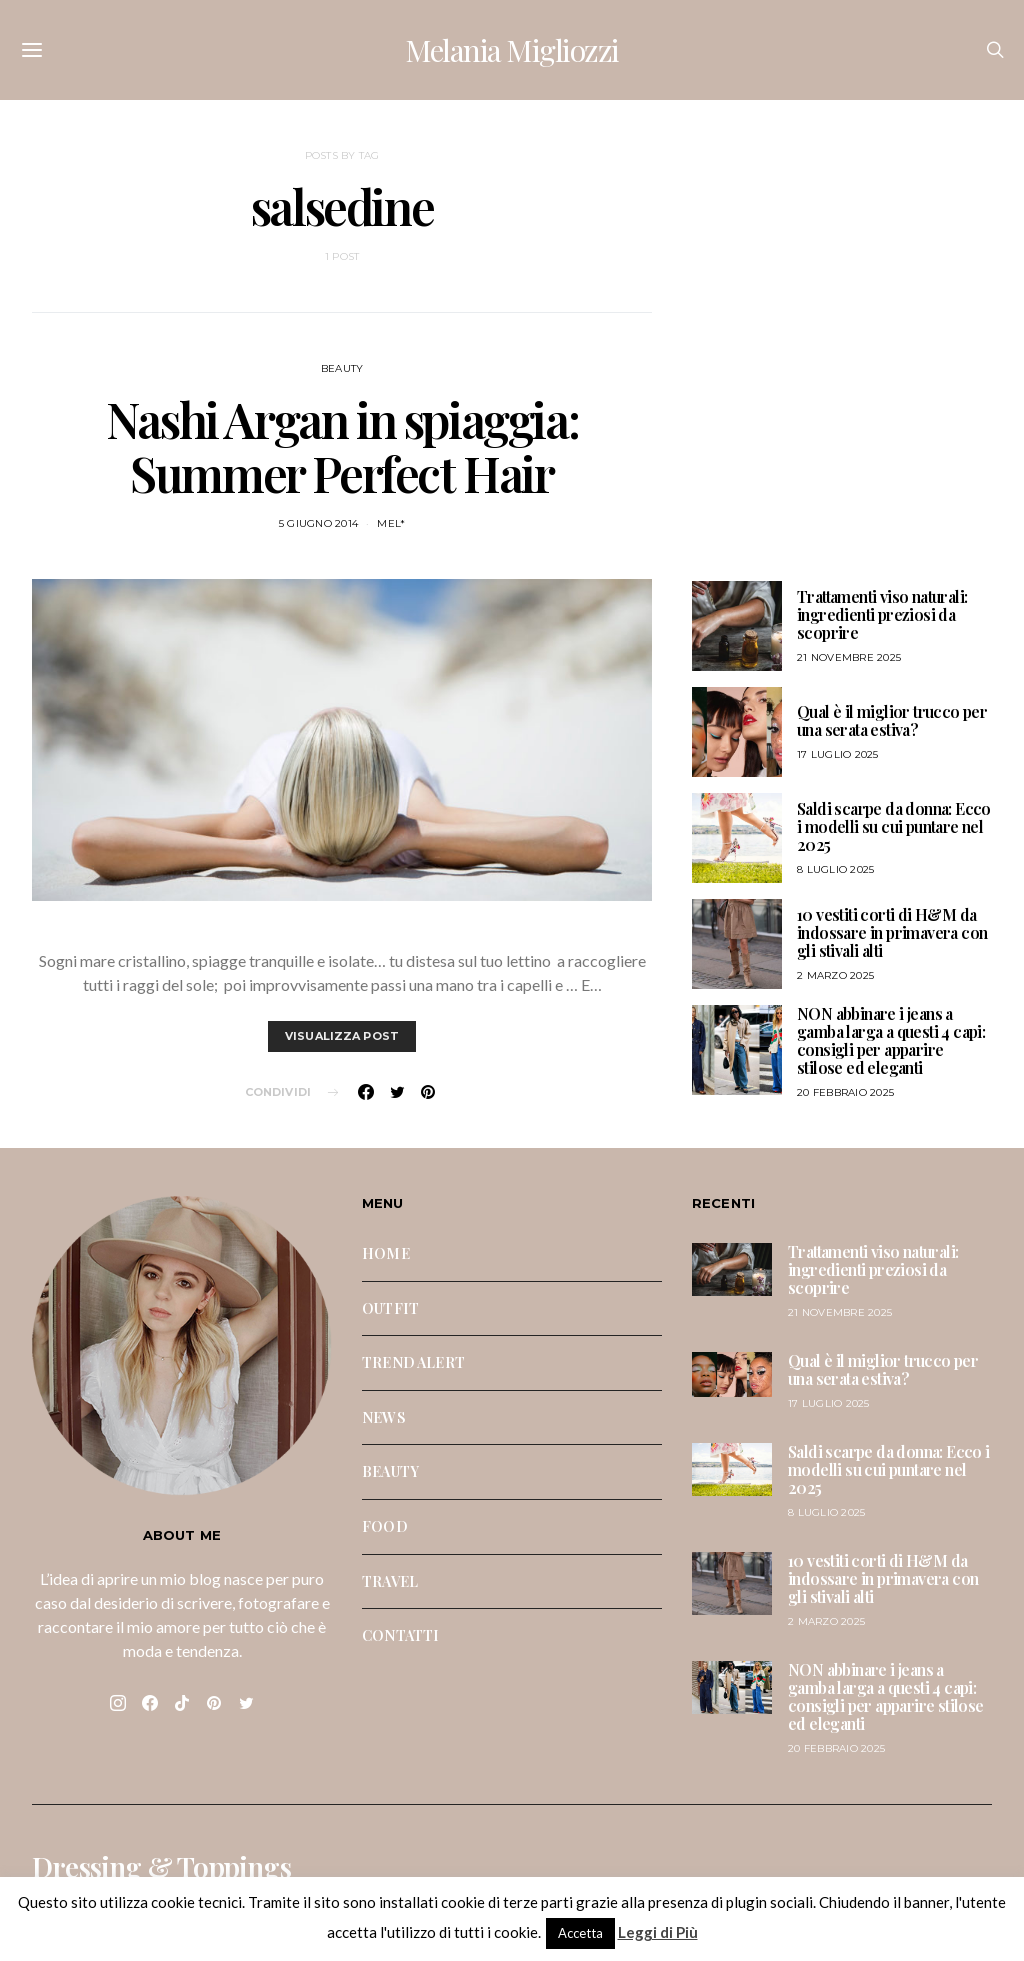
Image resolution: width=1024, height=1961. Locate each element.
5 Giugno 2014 (318, 523)
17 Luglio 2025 (838, 754)
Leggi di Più (658, 1932)
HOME (386, 1253)
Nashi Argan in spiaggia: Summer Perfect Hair (342, 446)
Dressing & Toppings (161, 1867)
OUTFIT (390, 1308)
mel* (391, 523)
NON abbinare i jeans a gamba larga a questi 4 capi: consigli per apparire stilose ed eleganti (891, 1040)
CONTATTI (400, 1635)
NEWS (384, 1417)
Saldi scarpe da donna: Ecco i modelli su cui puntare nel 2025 (894, 826)
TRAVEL (390, 1581)
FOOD (385, 1526)
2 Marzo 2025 (835, 975)
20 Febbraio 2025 (845, 1092)
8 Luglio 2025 (835, 869)
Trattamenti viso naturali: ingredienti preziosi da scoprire (882, 614)
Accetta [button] (580, 1933)
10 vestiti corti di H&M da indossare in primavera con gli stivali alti (892, 932)
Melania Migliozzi (512, 50)
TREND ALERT (413, 1362)
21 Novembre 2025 (849, 657)
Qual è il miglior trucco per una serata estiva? (892, 720)
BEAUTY (342, 368)
